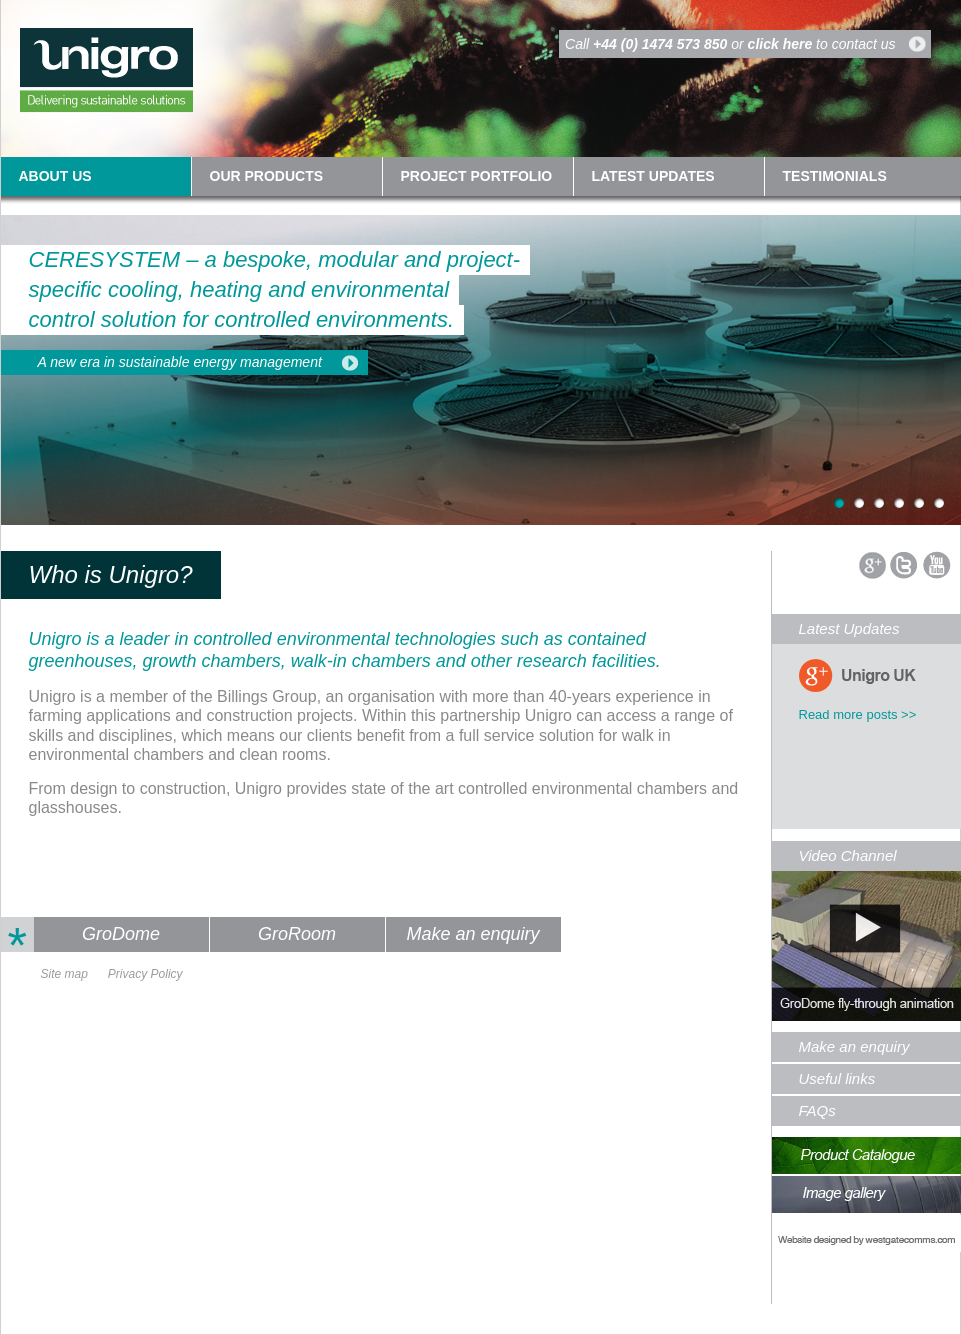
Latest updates (653, 176)
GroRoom (297, 934)
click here (780, 44)
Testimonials (835, 176)
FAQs (817, 1110)
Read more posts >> (858, 714)
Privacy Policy (145, 974)
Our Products (267, 176)
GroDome (121, 934)
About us (55, 176)
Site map (64, 974)
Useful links (837, 1078)
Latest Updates (849, 628)
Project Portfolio (477, 176)
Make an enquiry (472, 934)
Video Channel (848, 855)
